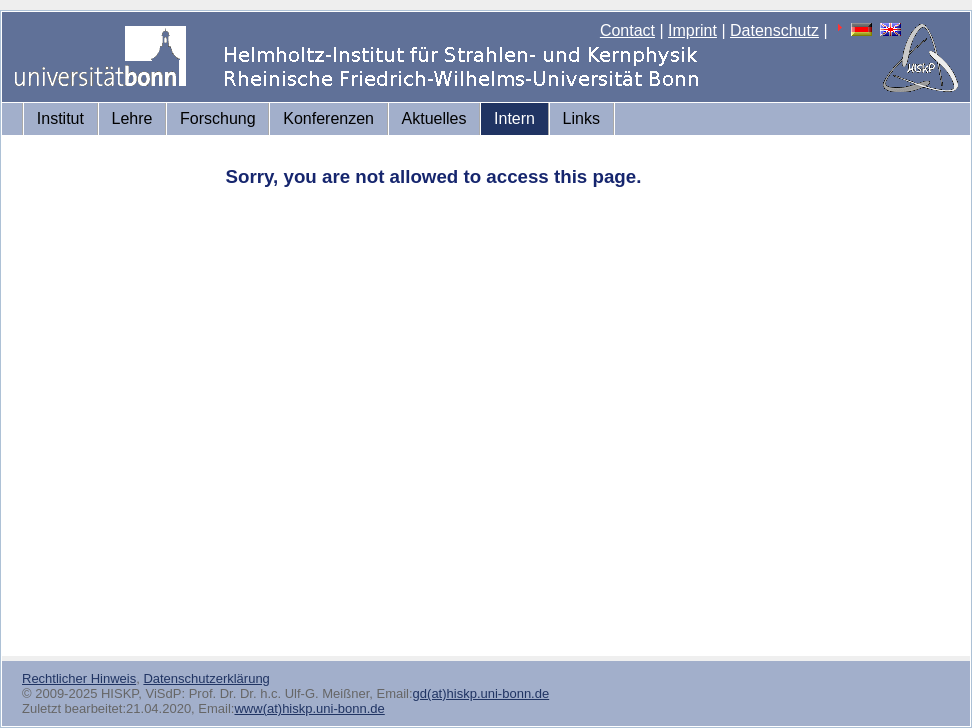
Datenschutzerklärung (206, 678)
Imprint (692, 30)
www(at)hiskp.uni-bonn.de (309, 708)
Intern (514, 118)
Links (581, 118)
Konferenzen (328, 118)
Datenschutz (774, 30)
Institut (60, 118)
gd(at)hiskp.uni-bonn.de (481, 693)
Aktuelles (434, 118)
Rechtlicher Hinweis (79, 678)
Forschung (218, 118)
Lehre (132, 118)
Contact (627, 30)
